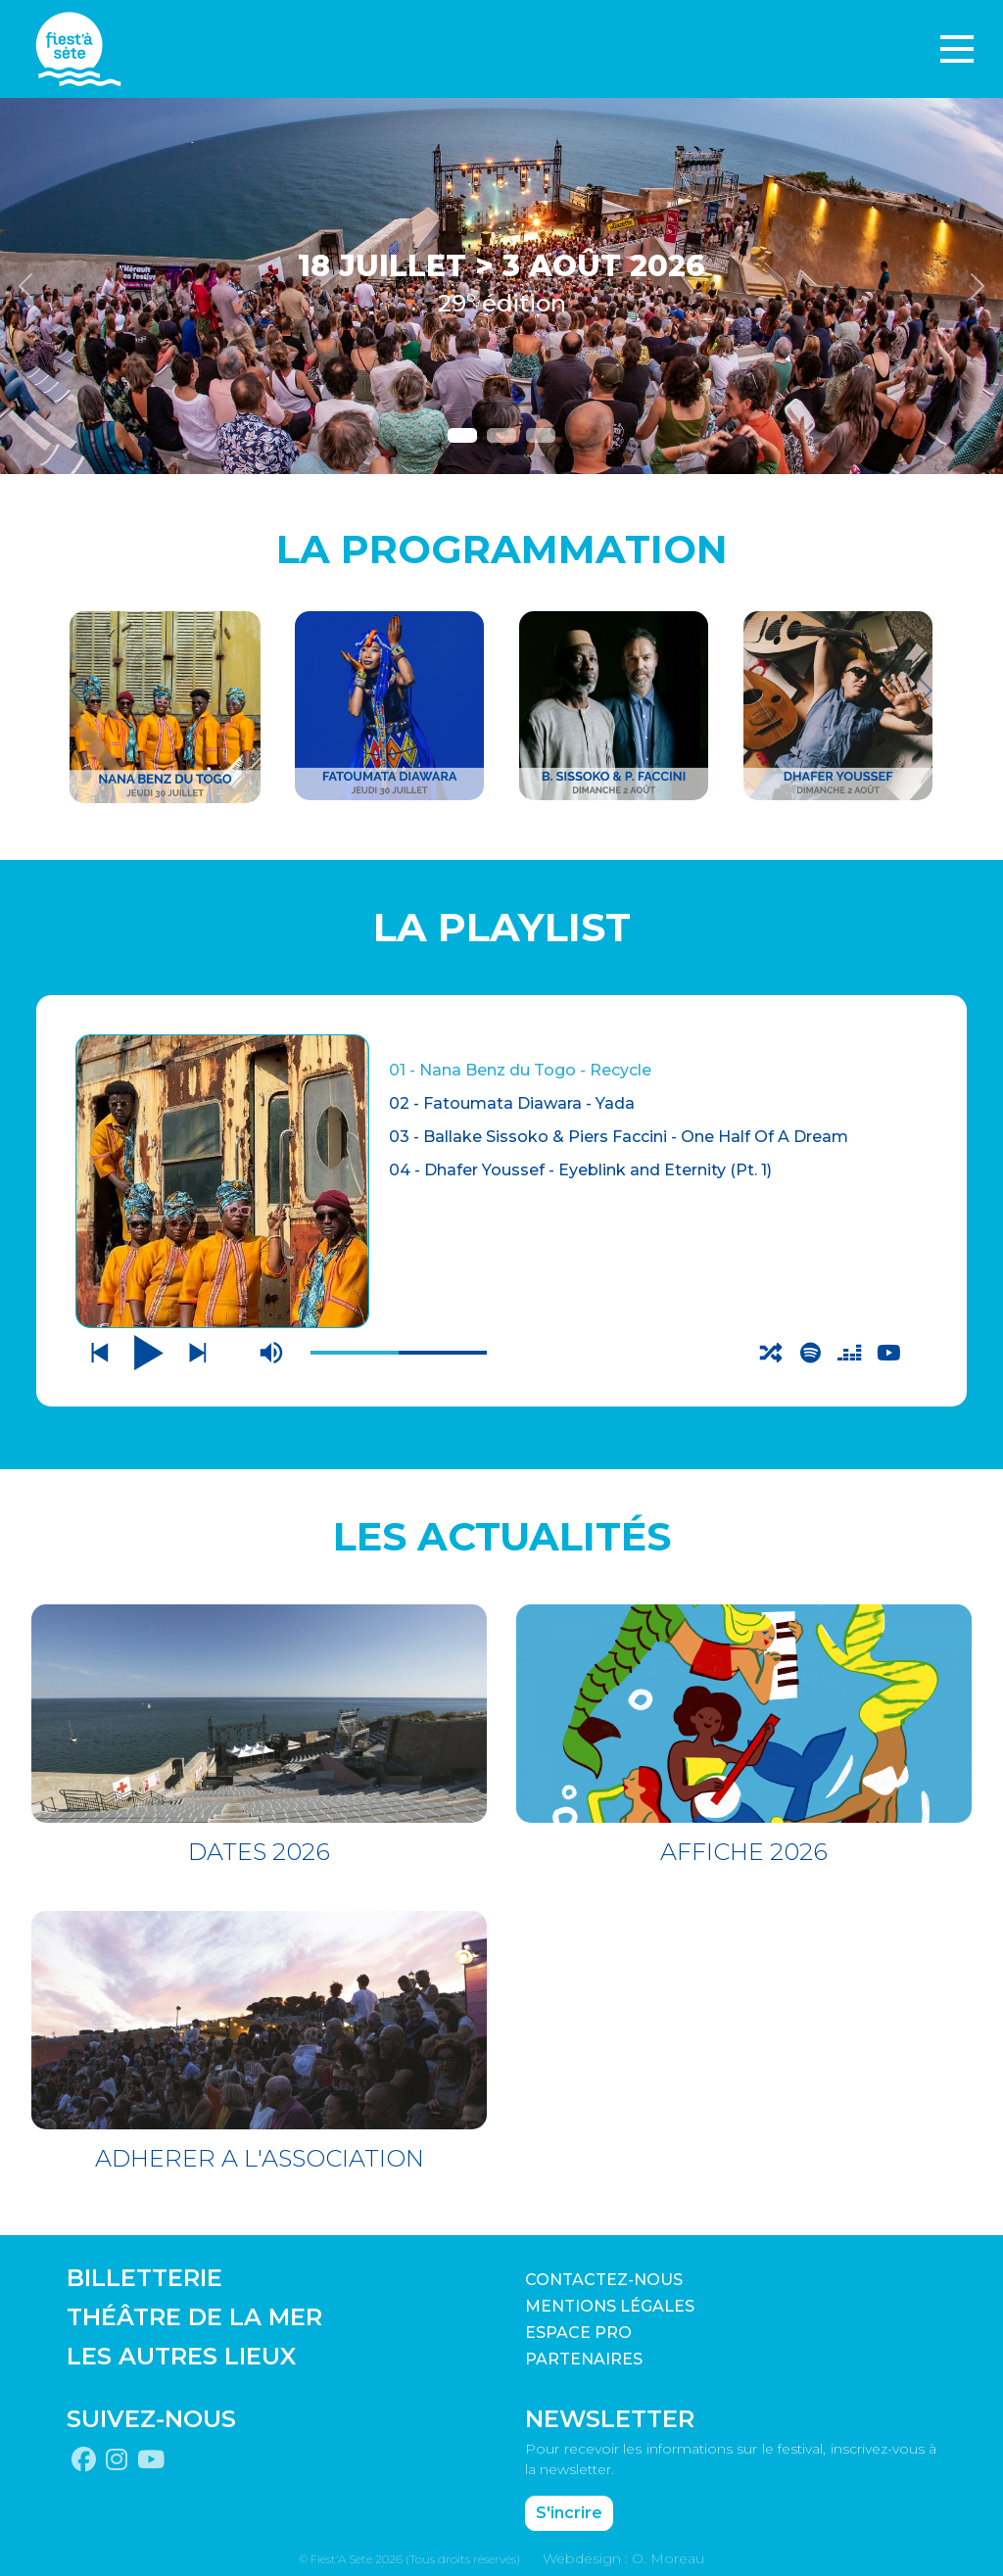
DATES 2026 (259, 1849)
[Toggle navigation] (957, 49)
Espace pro (578, 2329)
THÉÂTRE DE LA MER (194, 2314)
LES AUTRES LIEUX (181, 2353)
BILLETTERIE (144, 2275)
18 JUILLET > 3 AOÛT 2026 (501, 266)
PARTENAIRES (584, 2356)
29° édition (502, 303)
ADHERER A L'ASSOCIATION (259, 2155)
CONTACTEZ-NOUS (604, 2276)
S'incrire (569, 2510)
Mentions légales (609, 2303)
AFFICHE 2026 (744, 1849)
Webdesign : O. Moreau (623, 2555)
